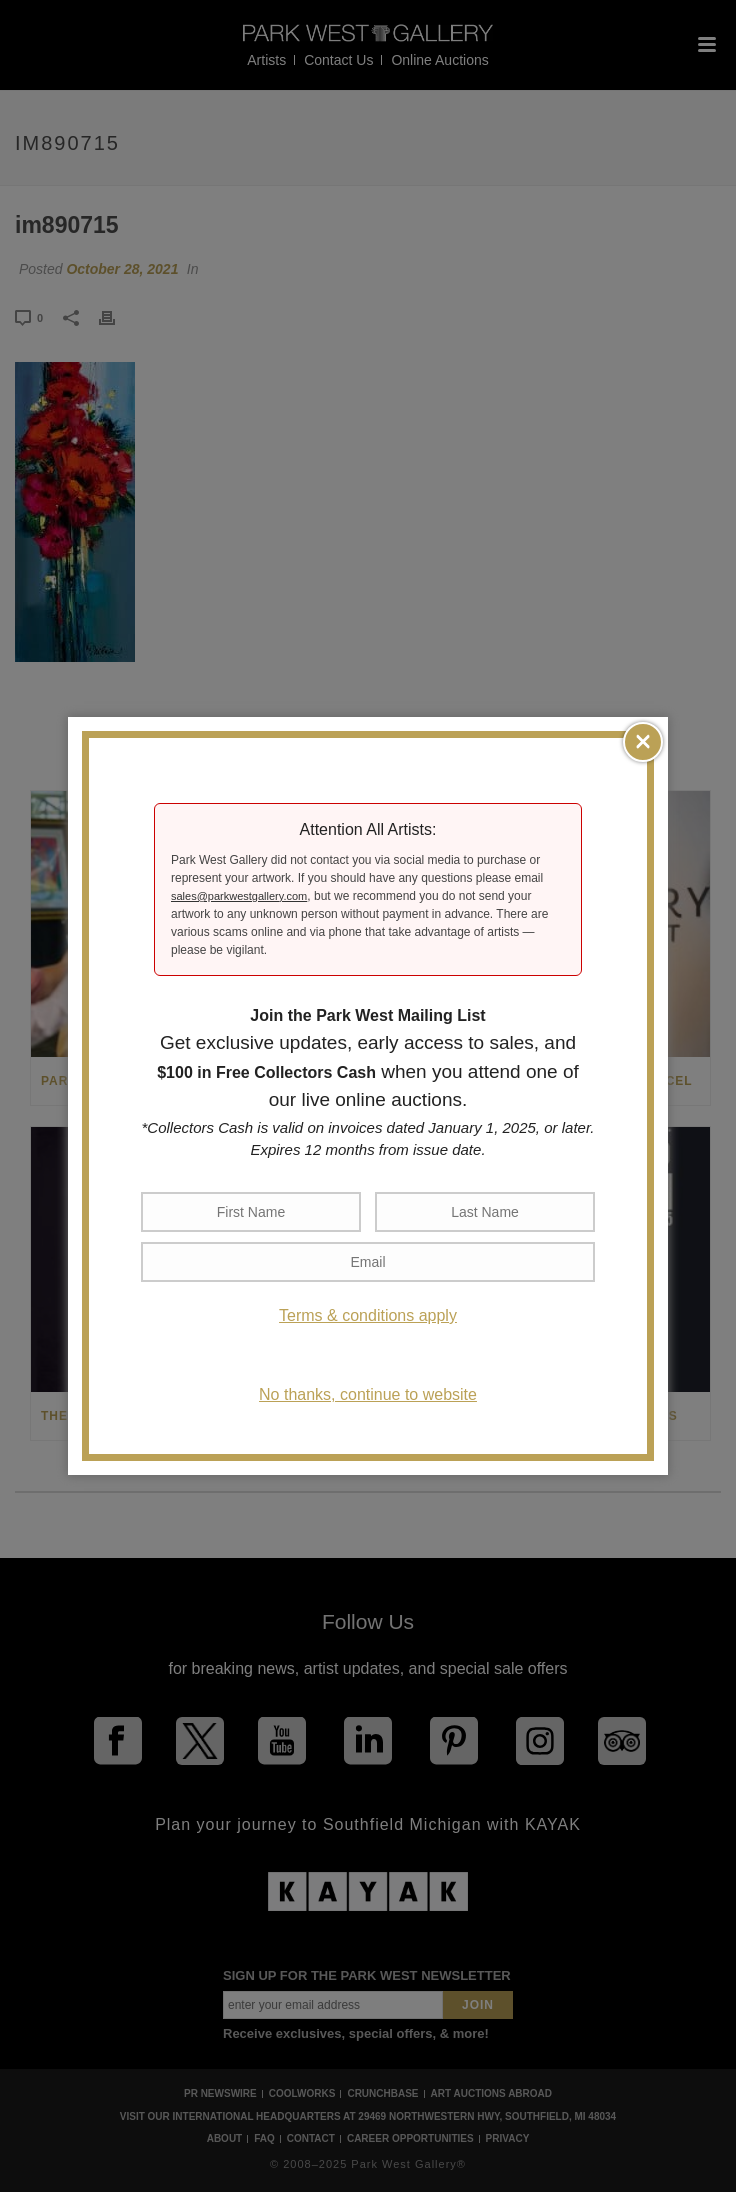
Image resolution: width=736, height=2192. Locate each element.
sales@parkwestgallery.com (239, 896)
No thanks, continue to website (368, 1394)
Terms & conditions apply (368, 1315)
